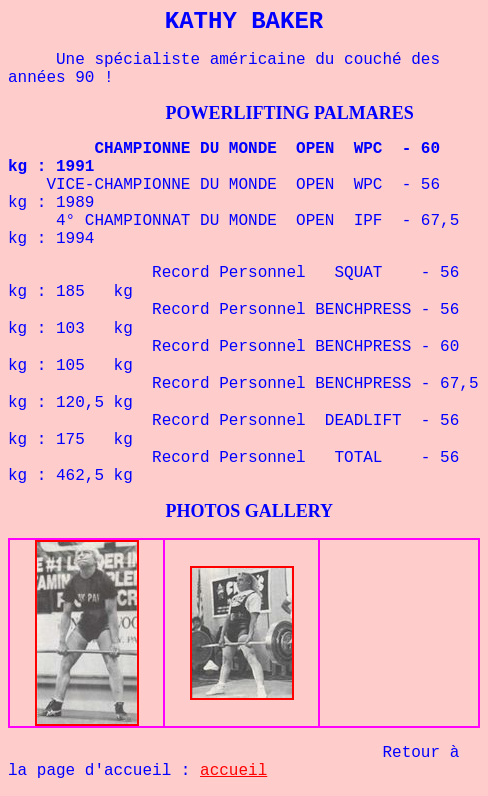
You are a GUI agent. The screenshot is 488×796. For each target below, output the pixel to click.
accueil (233, 771)
